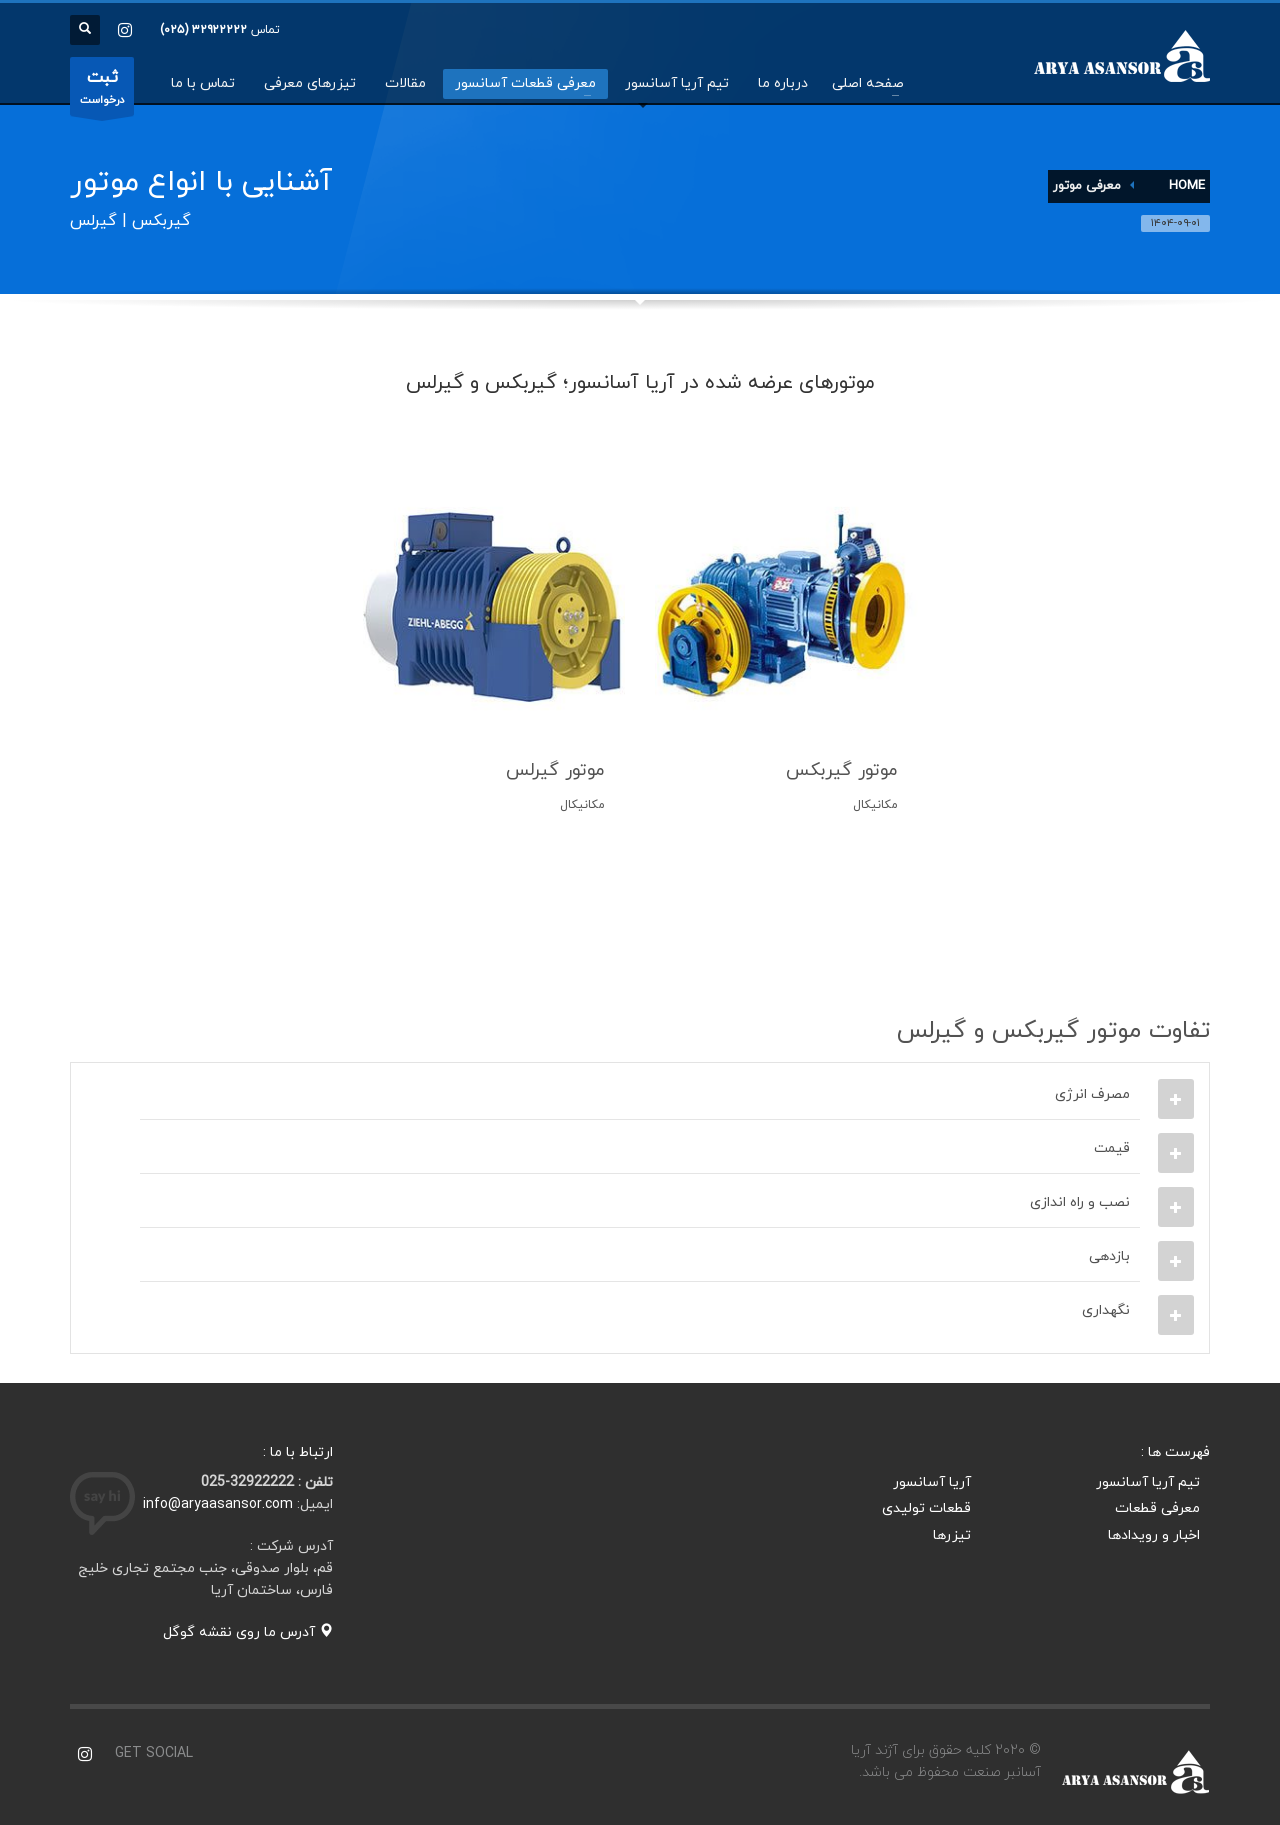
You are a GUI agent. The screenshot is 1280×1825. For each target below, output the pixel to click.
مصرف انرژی (1092, 1094)
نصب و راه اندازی (1080, 1202)
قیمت (1112, 1148)
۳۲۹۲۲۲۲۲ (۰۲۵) (203, 30)
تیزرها (952, 1535)
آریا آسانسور (932, 1482)
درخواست (102, 91)
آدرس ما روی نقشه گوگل (248, 1632)
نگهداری (1106, 1310)
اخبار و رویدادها (1154, 1535)
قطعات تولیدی (926, 1508)
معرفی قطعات (1157, 1508)
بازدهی (1109, 1256)
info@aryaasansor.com (218, 1504)
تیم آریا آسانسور (1148, 1482)
